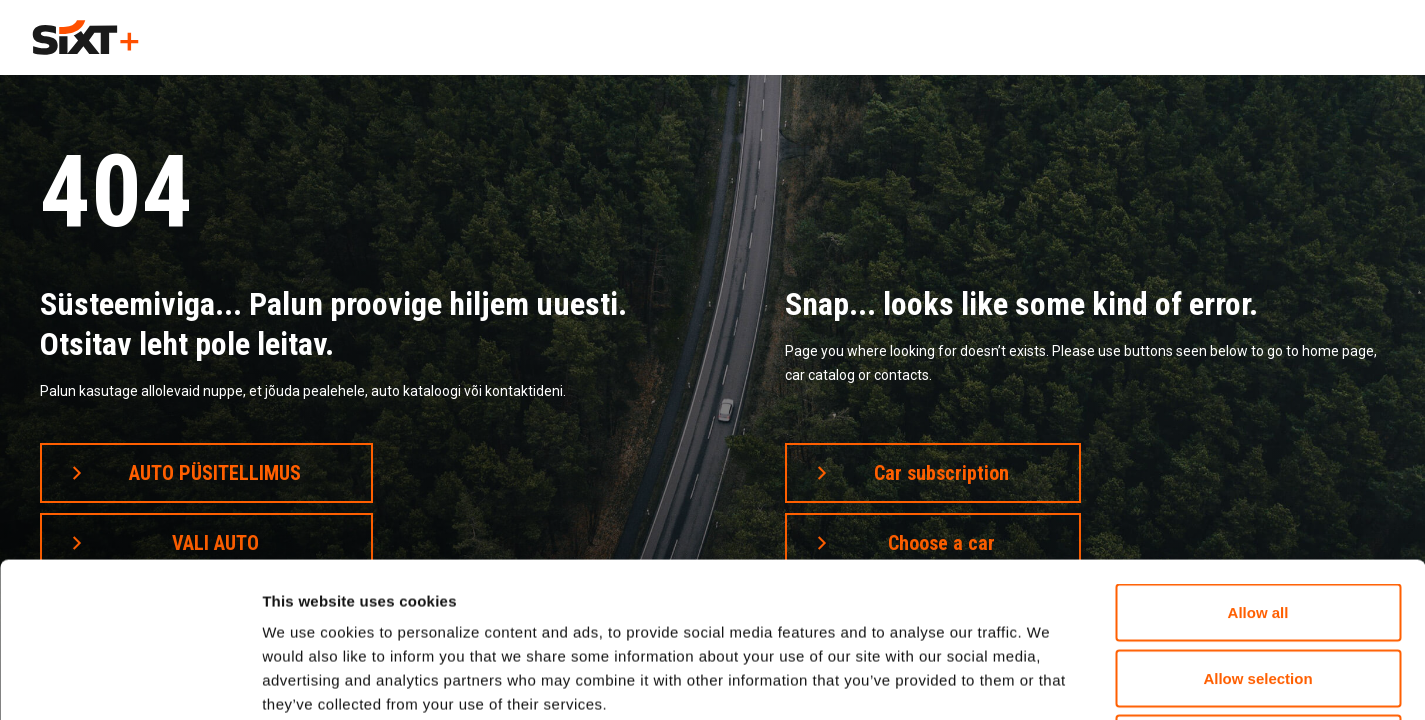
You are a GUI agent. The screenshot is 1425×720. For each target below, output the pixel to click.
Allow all (1258, 457)
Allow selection (1257, 523)
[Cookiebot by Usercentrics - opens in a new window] (129, 681)
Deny (1258, 588)
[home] (85, 37)
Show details (1049, 680)
